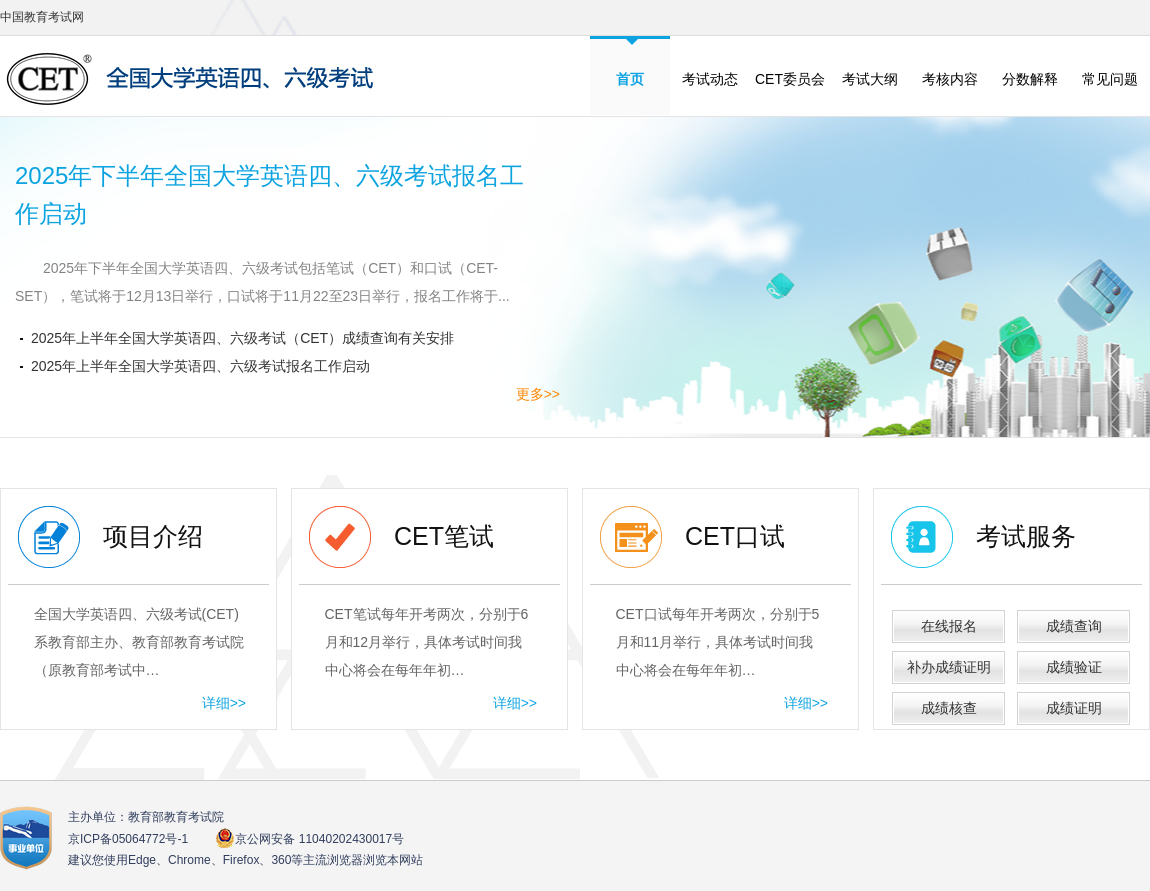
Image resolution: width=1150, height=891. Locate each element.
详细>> (224, 703)
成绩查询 (1074, 626)
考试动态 (710, 79)
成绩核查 (949, 708)
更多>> (538, 394)
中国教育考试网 (42, 17)
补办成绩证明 (949, 667)
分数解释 (1030, 79)
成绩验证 (1074, 667)
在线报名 (949, 626)
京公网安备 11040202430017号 (309, 838)
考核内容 (950, 79)
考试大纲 (870, 79)
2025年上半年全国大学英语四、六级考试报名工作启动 (200, 366)
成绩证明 (1074, 708)
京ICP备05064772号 (128, 839)
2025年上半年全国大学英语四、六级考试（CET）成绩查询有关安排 (242, 338)
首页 (630, 79)
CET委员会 (790, 79)
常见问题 (1110, 79)
